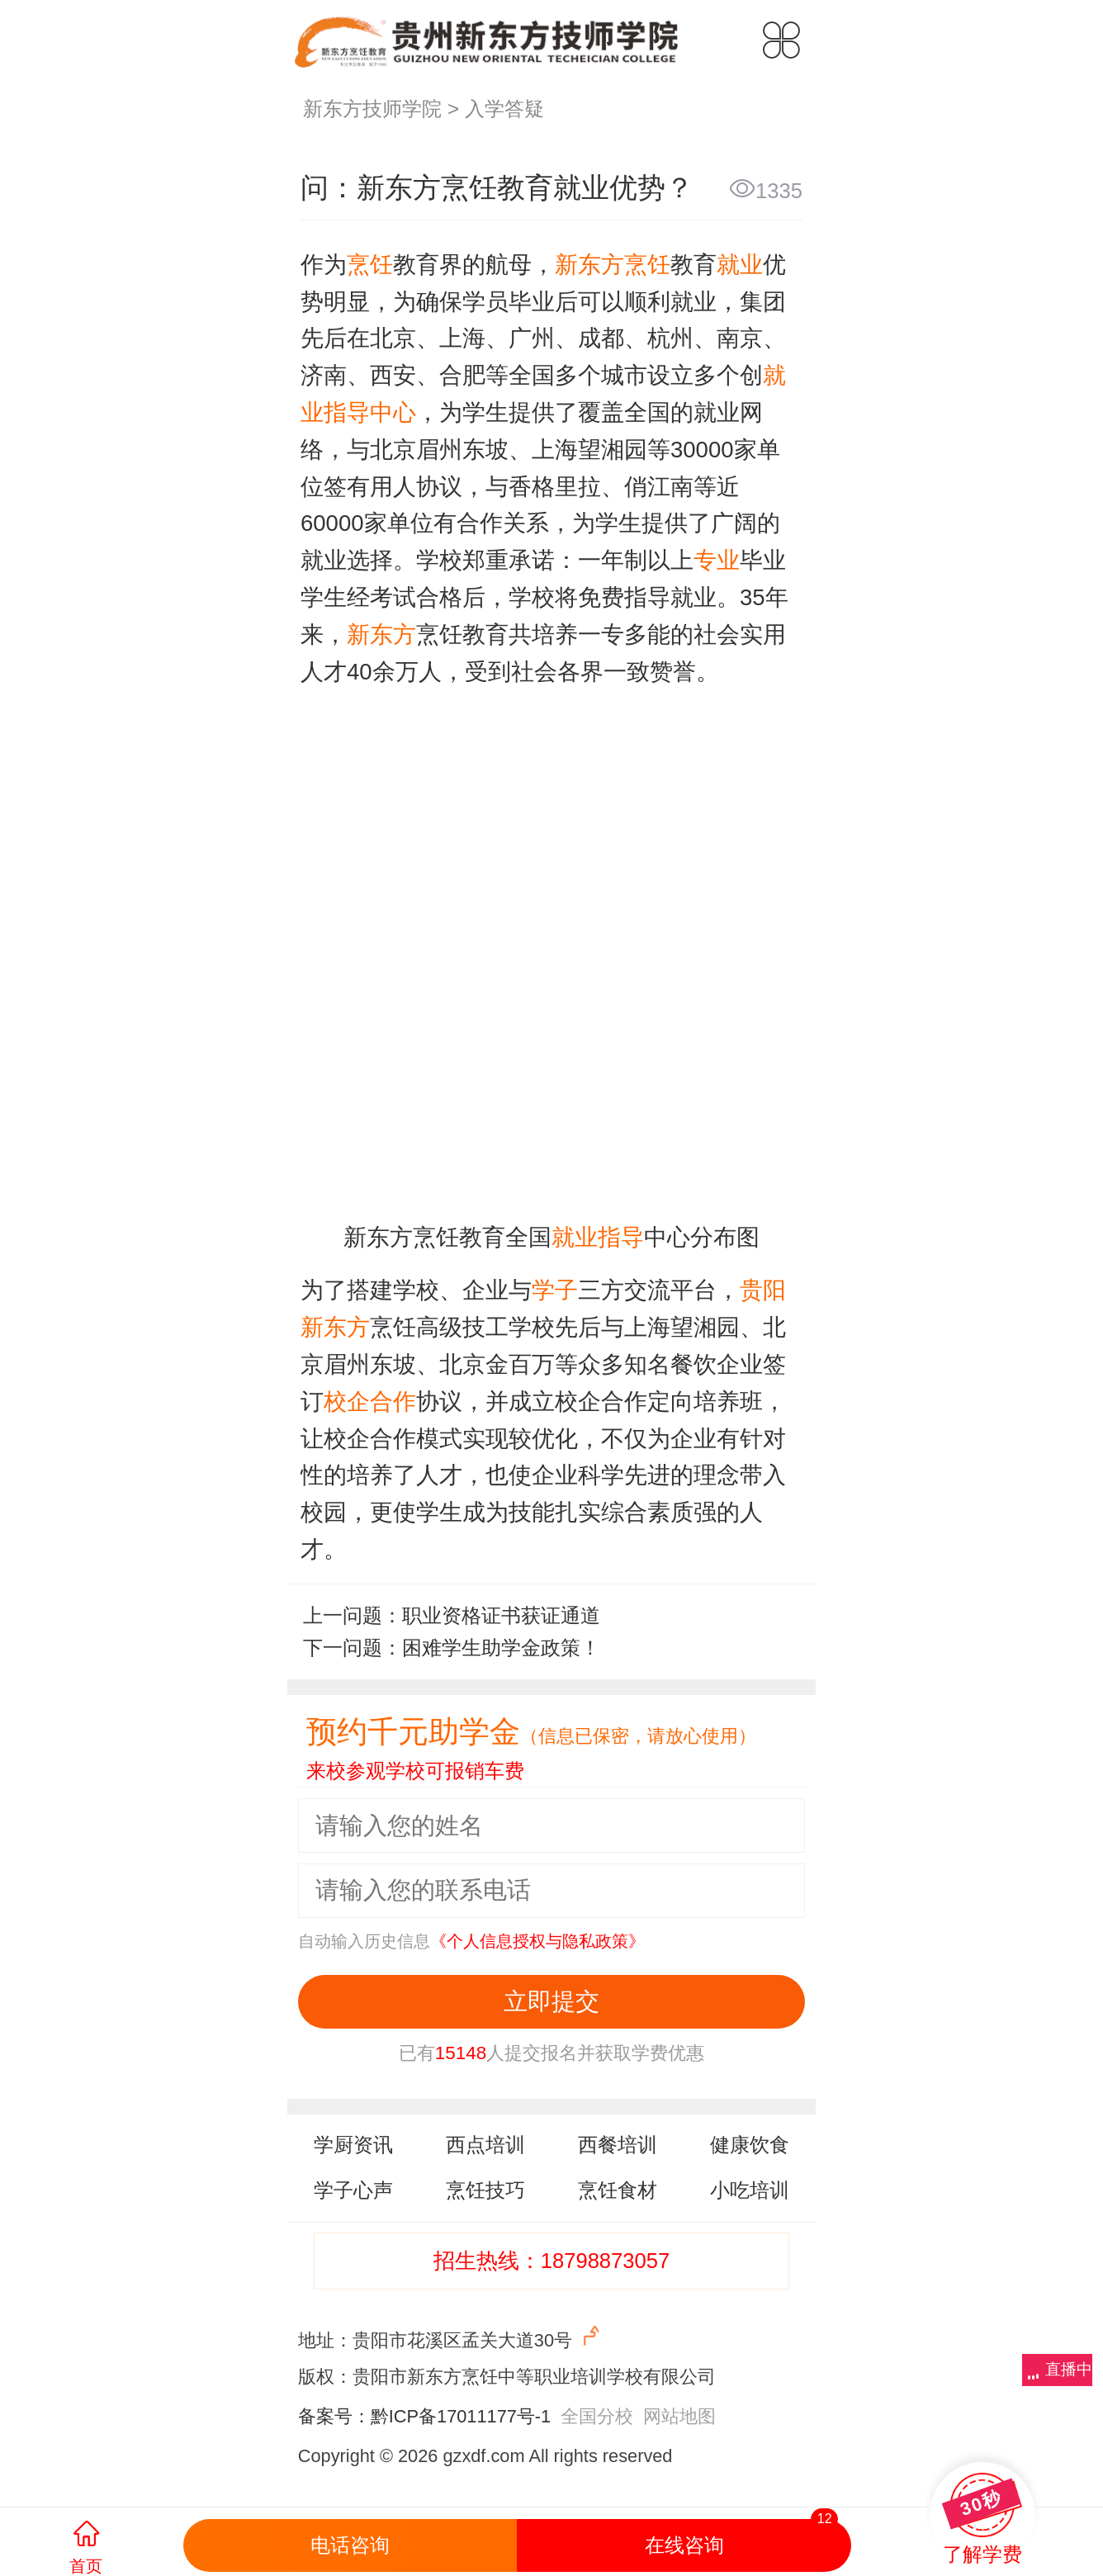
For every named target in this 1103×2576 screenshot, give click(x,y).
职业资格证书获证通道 (501, 1616)
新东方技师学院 (372, 108)
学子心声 (353, 2190)
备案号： (334, 2416)
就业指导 (598, 1237)
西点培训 (485, 2144)
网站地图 (679, 2416)
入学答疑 (504, 108)
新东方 (381, 634)
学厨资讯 (353, 2144)
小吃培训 (749, 2190)
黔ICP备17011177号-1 (461, 2416)
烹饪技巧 (485, 2190)
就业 (740, 264)
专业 (717, 560)
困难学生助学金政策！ (501, 1648)
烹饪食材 (617, 2190)
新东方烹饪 (612, 264)
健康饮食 (749, 2144)
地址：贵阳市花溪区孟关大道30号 (451, 2337)
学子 (555, 1290)
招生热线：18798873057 (551, 2260)
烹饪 (370, 264)
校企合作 (370, 1401)
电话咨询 (350, 2545)
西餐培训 (617, 2144)
